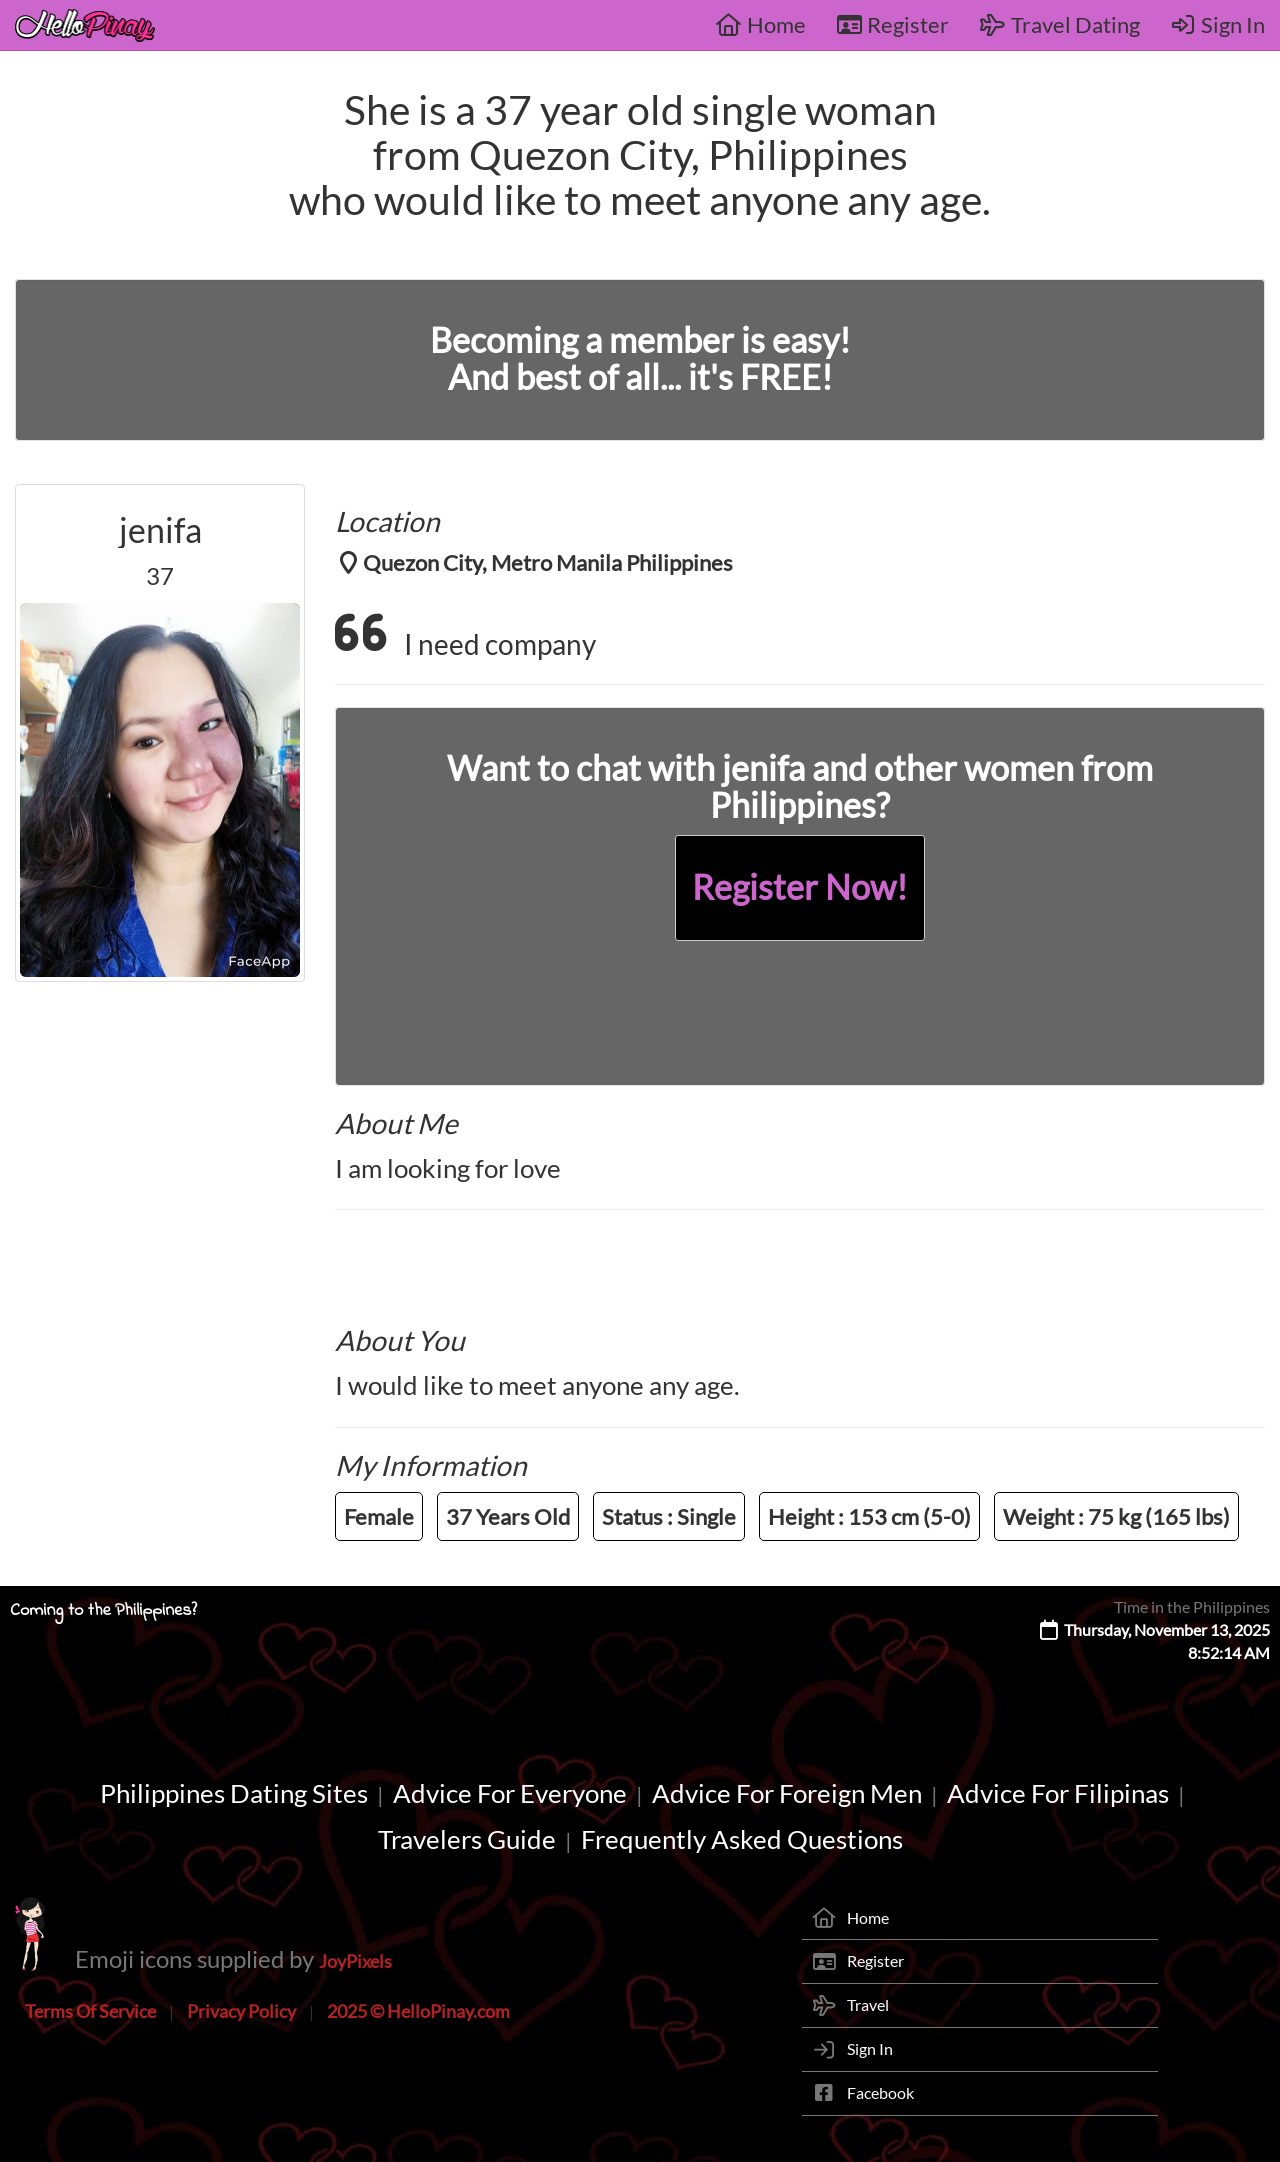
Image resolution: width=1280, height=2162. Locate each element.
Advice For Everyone (510, 1793)
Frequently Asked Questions (742, 1839)
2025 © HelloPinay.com (418, 2011)
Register (893, 24)
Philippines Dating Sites (234, 1793)
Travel (868, 2004)
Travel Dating (1059, 24)
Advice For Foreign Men (787, 1793)
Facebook (880, 2092)
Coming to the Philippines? (103, 1611)
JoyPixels (355, 1961)
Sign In (1218, 24)
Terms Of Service (90, 2011)
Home (760, 24)
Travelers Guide (467, 1839)
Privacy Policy (241, 2011)
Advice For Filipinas (1058, 1793)
